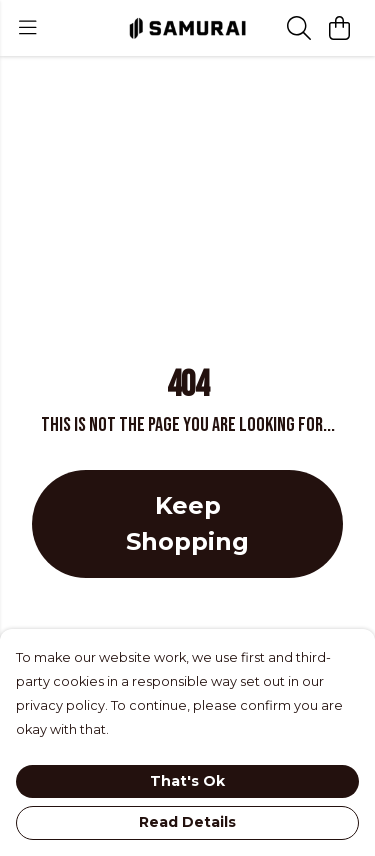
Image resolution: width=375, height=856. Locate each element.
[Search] (299, 28)
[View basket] (339, 28)
